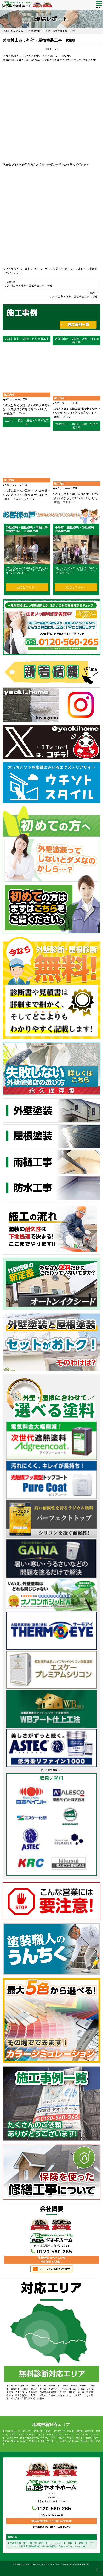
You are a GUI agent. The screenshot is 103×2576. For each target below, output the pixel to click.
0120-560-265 (54, 2252)
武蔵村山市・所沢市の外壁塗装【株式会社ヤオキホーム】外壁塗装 (42, 2564)
